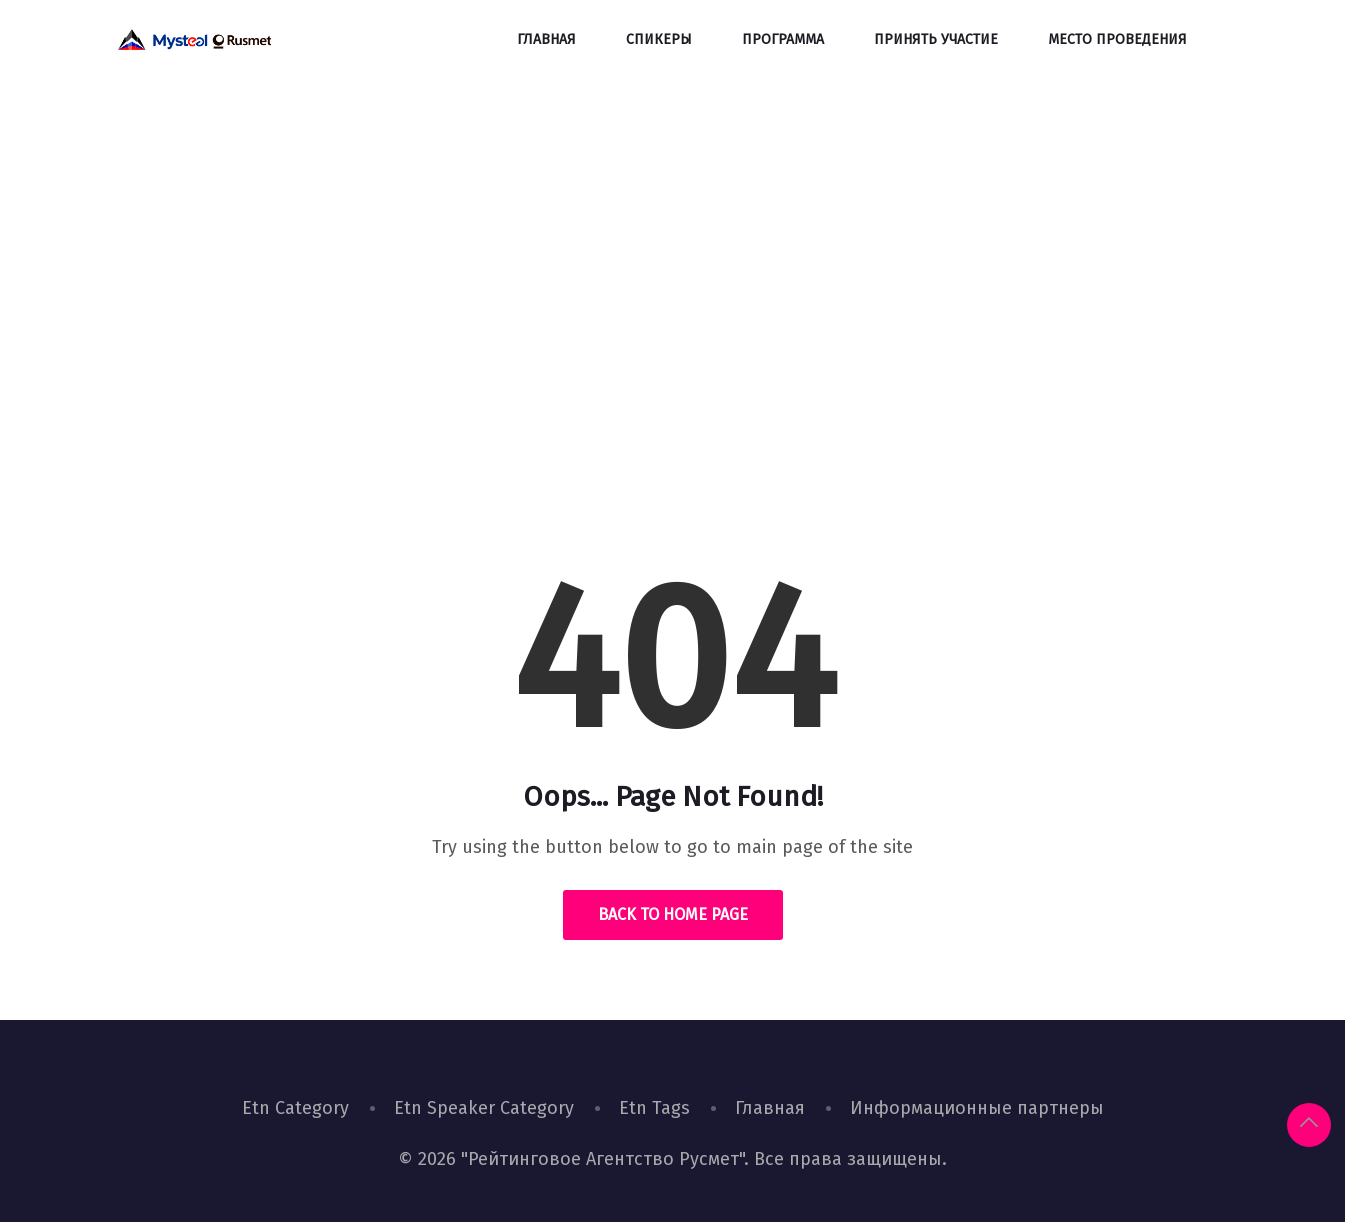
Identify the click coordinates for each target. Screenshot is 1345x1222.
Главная (546, 39)
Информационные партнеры (977, 1108)
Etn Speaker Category (484, 1108)
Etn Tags (654, 1108)
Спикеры (659, 39)
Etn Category (295, 1108)
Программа (783, 39)
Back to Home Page (673, 914)
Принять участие (936, 39)
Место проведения (1117, 39)
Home (602, 384)
